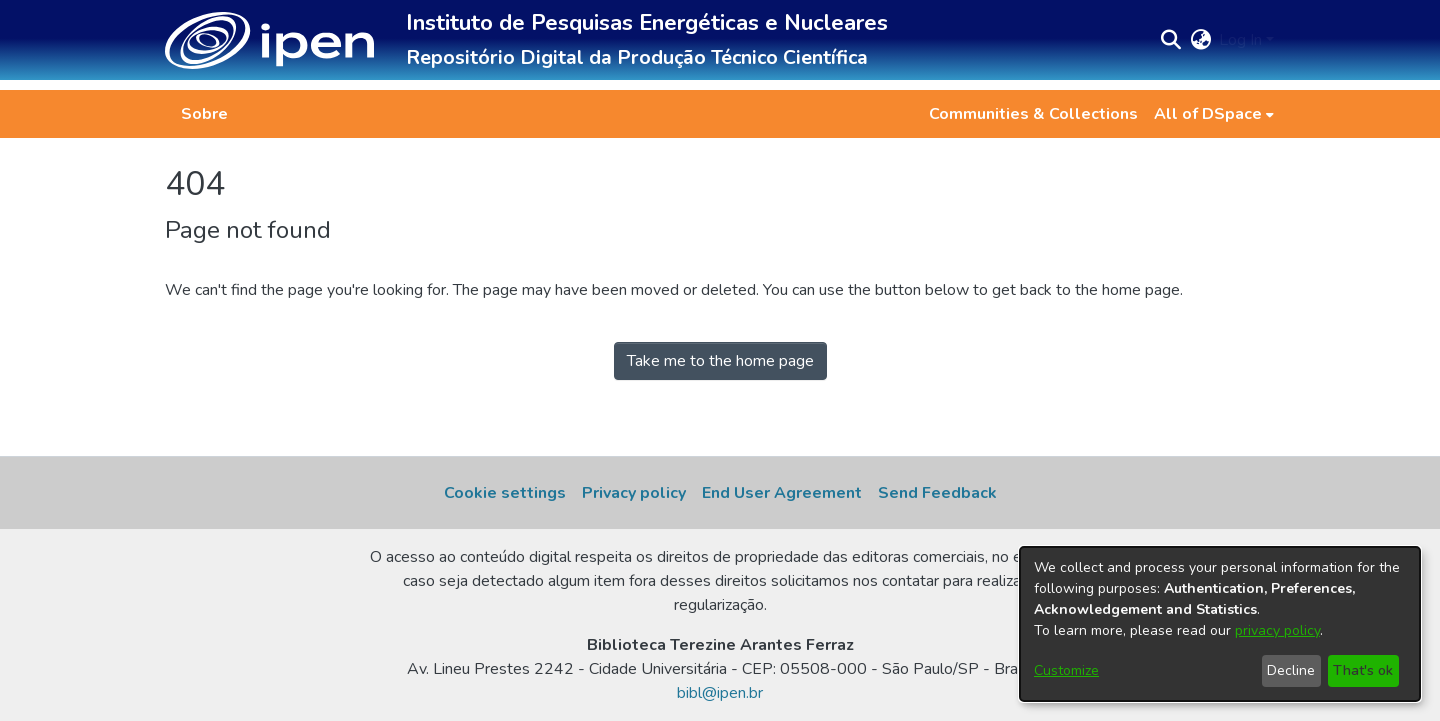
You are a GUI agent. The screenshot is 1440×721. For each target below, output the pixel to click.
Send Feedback (937, 493)
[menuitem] (1214, 114)
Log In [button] (1242, 40)
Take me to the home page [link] (720, 361)
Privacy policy (634, 493)
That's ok (1363, 670)
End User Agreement (782, 493)
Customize (1066, 670)
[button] (269, 40)
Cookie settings (505, 493)
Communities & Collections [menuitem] (1033, 114)
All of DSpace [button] (1208, 114)
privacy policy (1277, 630)
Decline (1291, 670)
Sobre (204, 114)
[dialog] (1220, 624)
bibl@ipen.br (720, 693)
